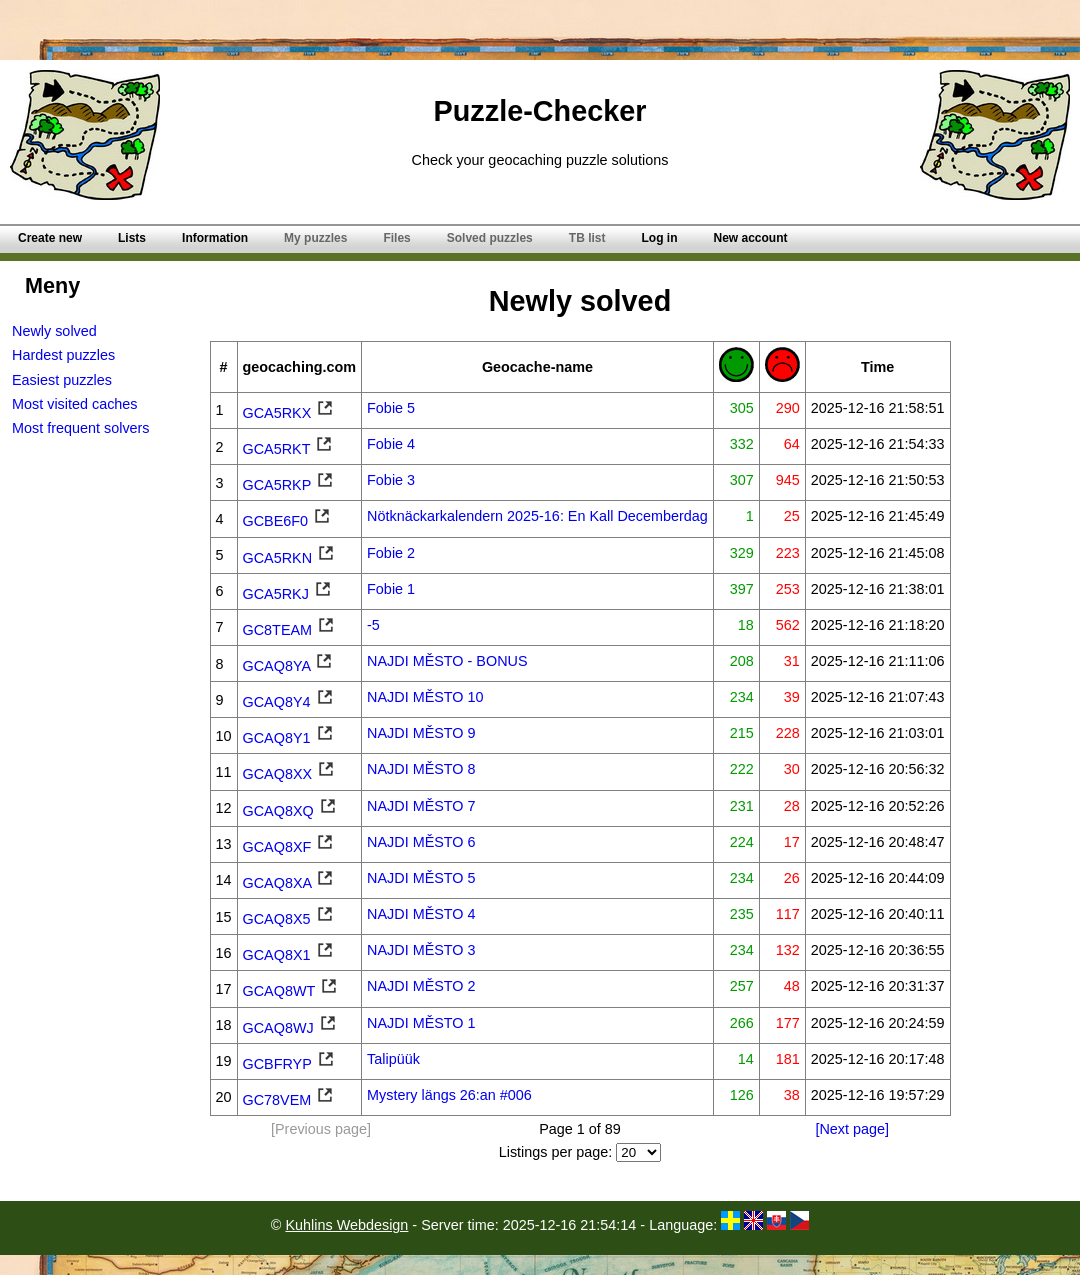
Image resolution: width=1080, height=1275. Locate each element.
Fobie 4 (391, 444)
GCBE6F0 (288, 521)
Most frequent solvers (81, 428)
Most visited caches (75, 404)
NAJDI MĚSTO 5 (421, 878)
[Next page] (852, 1129)
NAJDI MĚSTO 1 (421, 1023)
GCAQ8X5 (289, 919)
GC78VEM (289, 1100)
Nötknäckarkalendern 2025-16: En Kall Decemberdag (537, 516)
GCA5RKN (290, 558)
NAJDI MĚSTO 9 (421, 733)
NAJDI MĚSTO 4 (421, 914)
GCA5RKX (289, 413)
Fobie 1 (391, 589)
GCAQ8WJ (290, 1028)
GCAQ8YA (289, 666)
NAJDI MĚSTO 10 (425, 697)
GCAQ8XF (289, 847)
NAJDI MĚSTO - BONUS (447, 661)
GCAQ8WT (291, 991)
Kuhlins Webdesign (346, 1225)
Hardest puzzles (63, 355)
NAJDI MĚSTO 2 (421, 986)
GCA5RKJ (288, 594)
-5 (373, 625)
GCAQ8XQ (290, 811)
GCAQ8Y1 (289, 738)
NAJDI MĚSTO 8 (421, 769)
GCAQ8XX (290, 774)
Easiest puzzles (62, 380)
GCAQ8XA (289, 883)
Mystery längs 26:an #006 (449, 1095)
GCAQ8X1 (289, 955)
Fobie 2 (391, 553)
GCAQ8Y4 (289, 702)
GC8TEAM (290, 630)
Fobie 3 (391, 480)
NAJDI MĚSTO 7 (421, 806)
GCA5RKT (289, 449)
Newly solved (54, 331)
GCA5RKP (289, 485)
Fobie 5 (391, 408)
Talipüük (393, 1059)
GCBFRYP (289, 1064)
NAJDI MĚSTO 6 (421, 842)
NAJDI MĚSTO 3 (421, 950)
